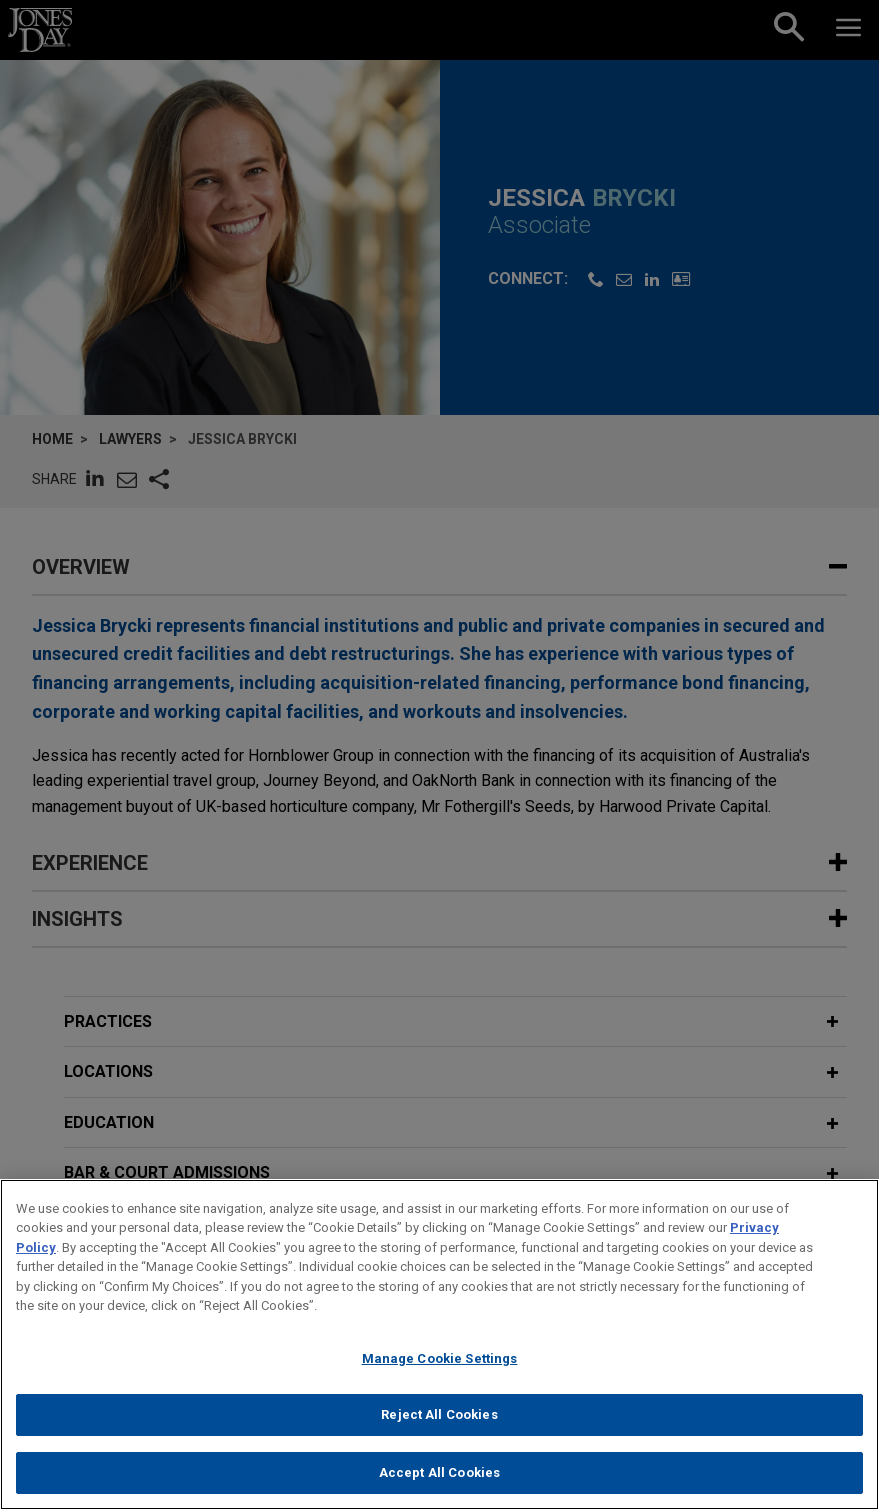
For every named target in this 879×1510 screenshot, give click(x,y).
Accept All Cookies (439, 1487)
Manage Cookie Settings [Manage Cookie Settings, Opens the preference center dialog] (440, 1372)
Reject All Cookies (439, 1429)
